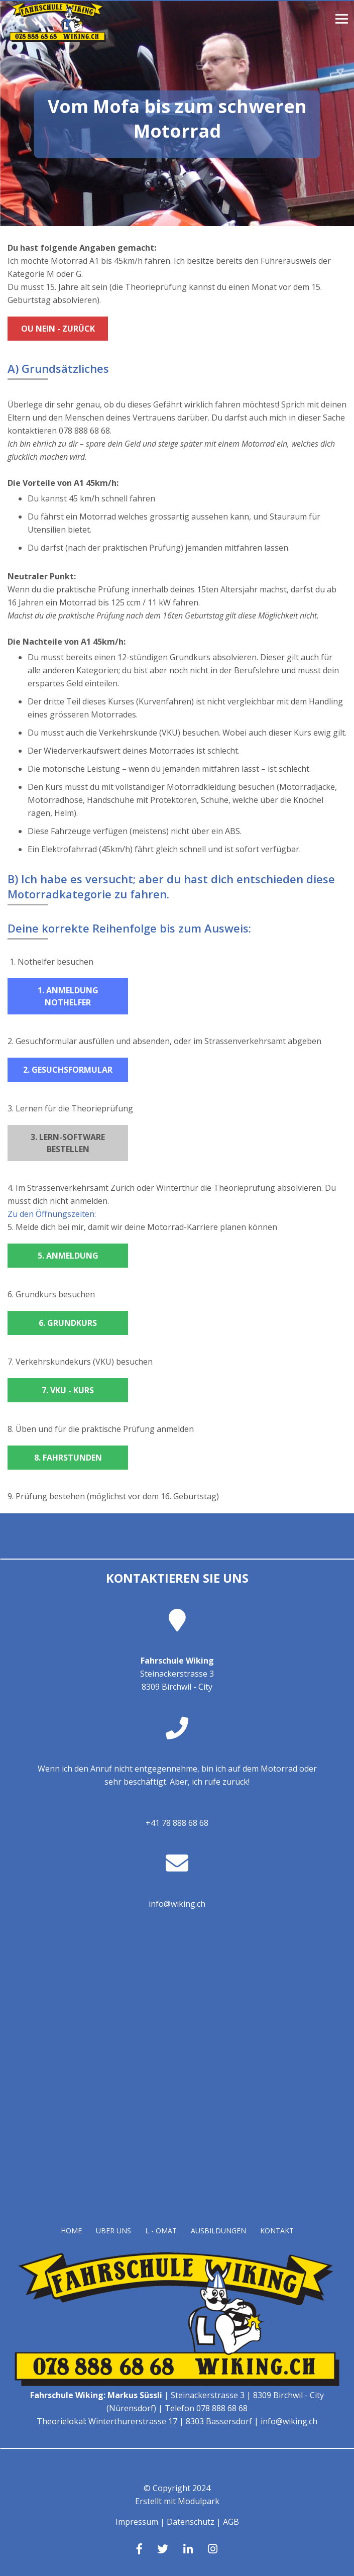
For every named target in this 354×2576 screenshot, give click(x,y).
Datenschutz (190, 2521)
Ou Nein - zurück (58, 328)
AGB (231, 2521)
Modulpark (198, 2501)
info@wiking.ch (177, 1903)
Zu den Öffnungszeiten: (52, 1213)
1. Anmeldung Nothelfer (68, 996)
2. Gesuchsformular (67, 1069)
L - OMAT (161, 2230)
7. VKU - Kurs (68, 1390)
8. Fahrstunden (68, 1457)
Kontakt (277, 2230)
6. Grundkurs (68, 1322)
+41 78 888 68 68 (177, 1822)
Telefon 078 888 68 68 (206, 2408)
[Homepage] (58, 39)
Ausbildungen (218, 2230)
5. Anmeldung (68, 1255)
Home (71, 2230)
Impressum (136, 2521)
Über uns (113, 2230)
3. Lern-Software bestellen (68, 1143)
